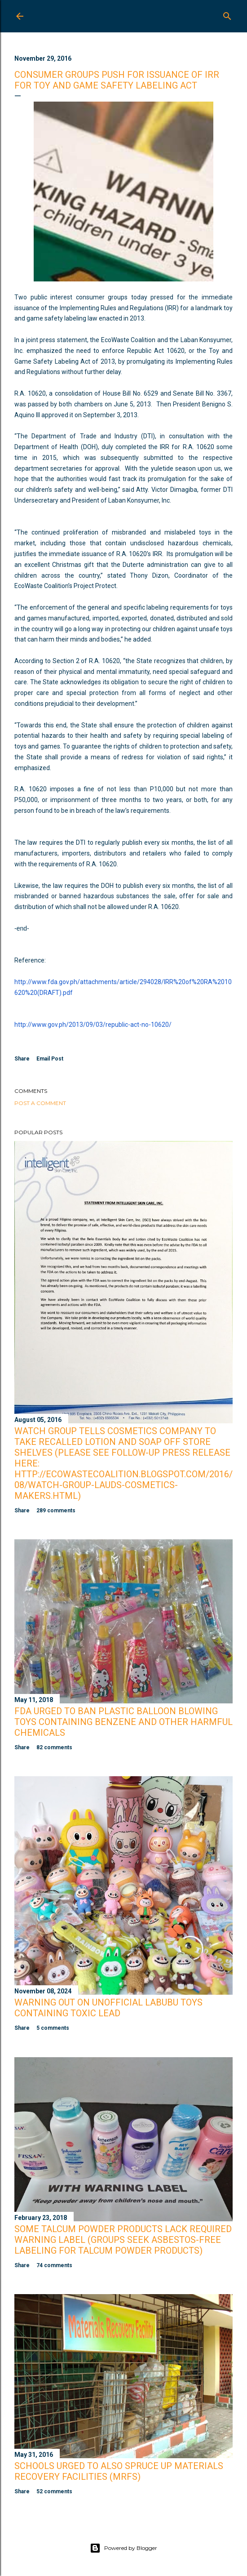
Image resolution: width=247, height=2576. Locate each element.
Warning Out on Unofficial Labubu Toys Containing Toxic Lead (108, 2008)
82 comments (54, 1747)
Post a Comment (40, 1103)
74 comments (54, 2265)
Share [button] (22, 1059)
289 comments (55, 1510)
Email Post (49, 1059)
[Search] (227, 14)
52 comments (54, 2491)
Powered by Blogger (123, 2548)
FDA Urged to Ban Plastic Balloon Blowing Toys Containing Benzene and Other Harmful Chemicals (123, 1722)
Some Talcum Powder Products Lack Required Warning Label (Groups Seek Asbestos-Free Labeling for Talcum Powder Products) (123, 2240)
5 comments (52, 2028)
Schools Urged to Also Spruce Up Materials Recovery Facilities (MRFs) (118, 2471)
